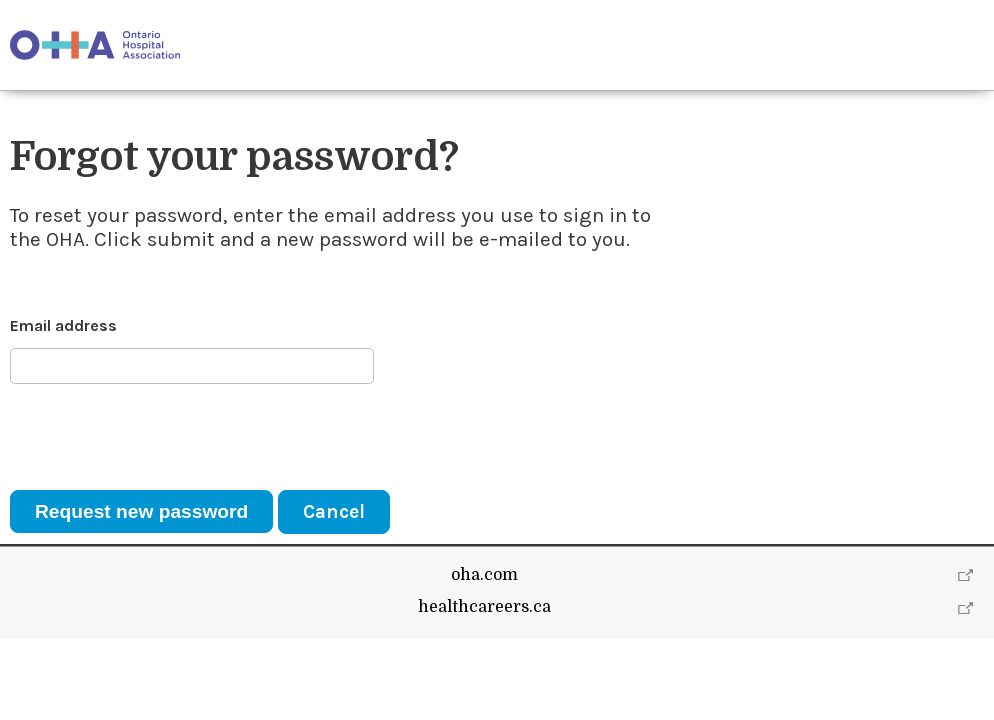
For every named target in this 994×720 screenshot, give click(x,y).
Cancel (334, 511)
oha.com (484, 656)
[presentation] (162, 437)
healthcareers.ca (484, 688)
